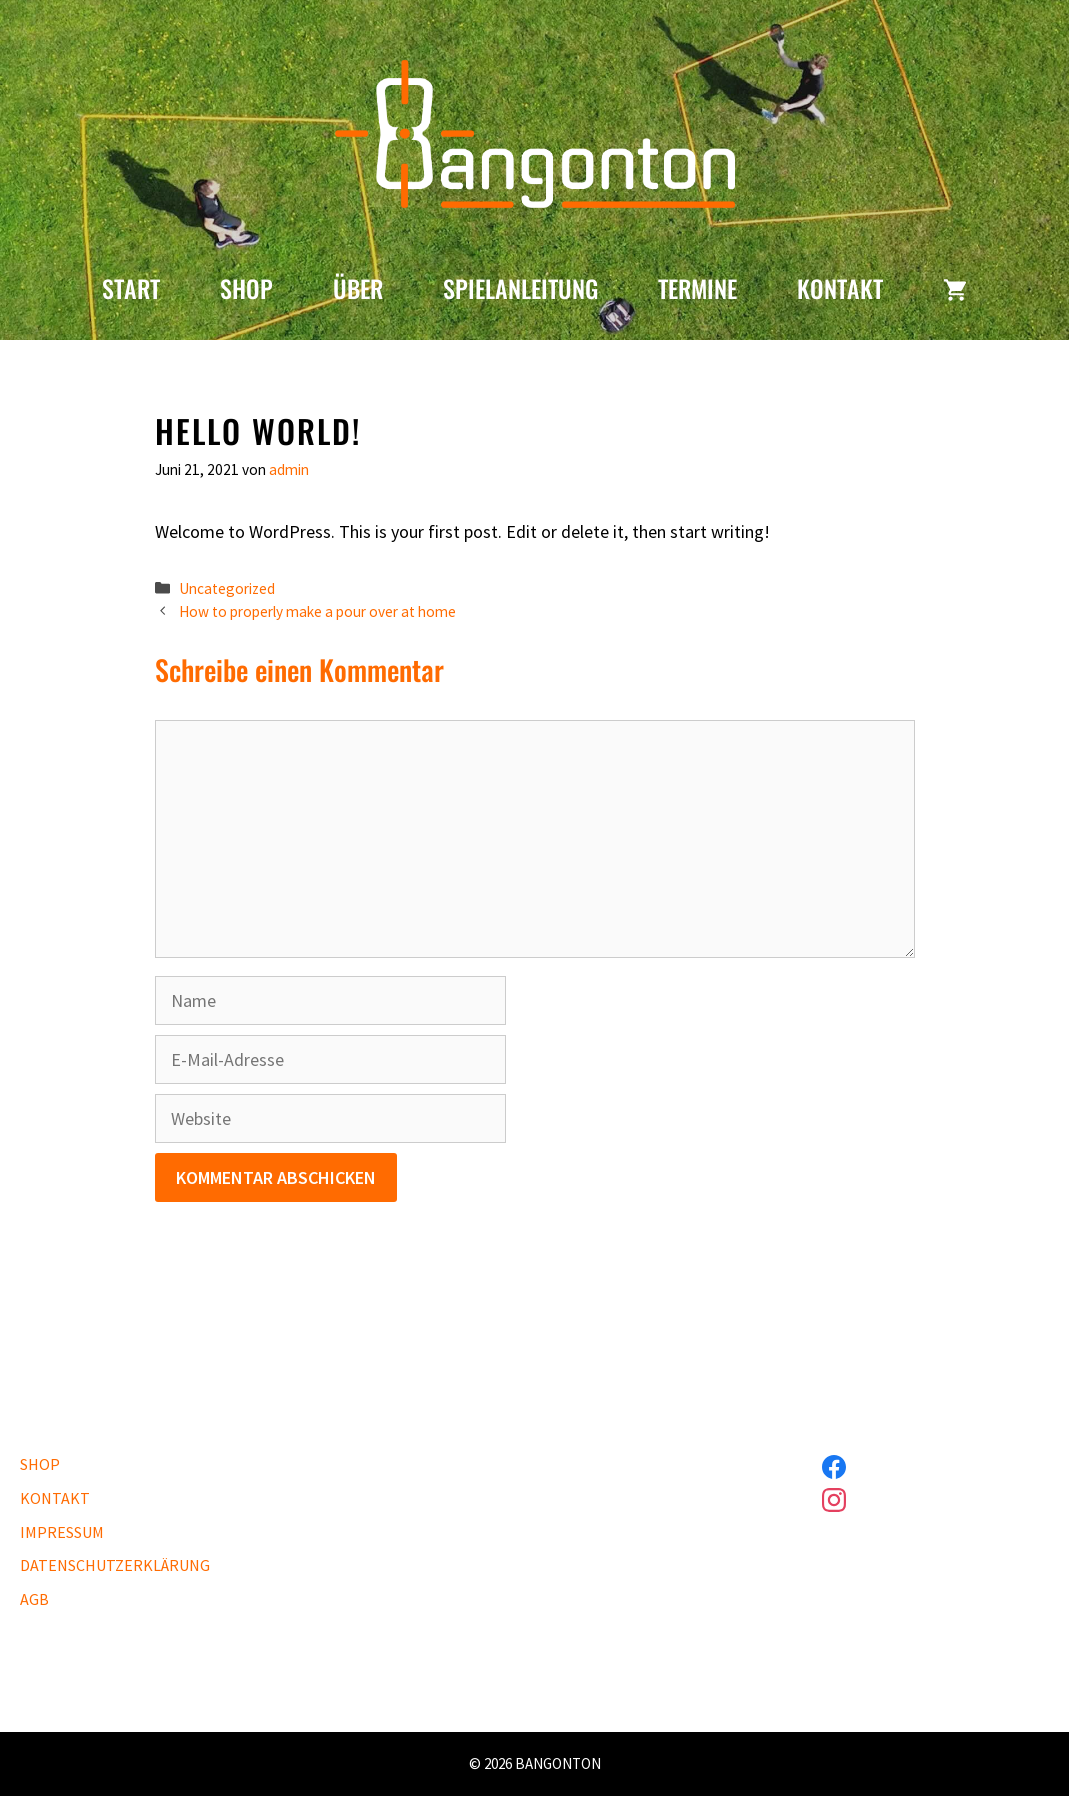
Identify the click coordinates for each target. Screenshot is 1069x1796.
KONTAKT (840, 288)
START (131, 288)
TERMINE (697, 288)
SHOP (246, 288)
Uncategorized (227, 588)
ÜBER (358, 288)
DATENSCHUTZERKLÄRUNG (115, 1565)
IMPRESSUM (62, 1532)
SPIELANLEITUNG (520, 288)
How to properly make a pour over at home (317, 611)
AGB (34, 1599)
